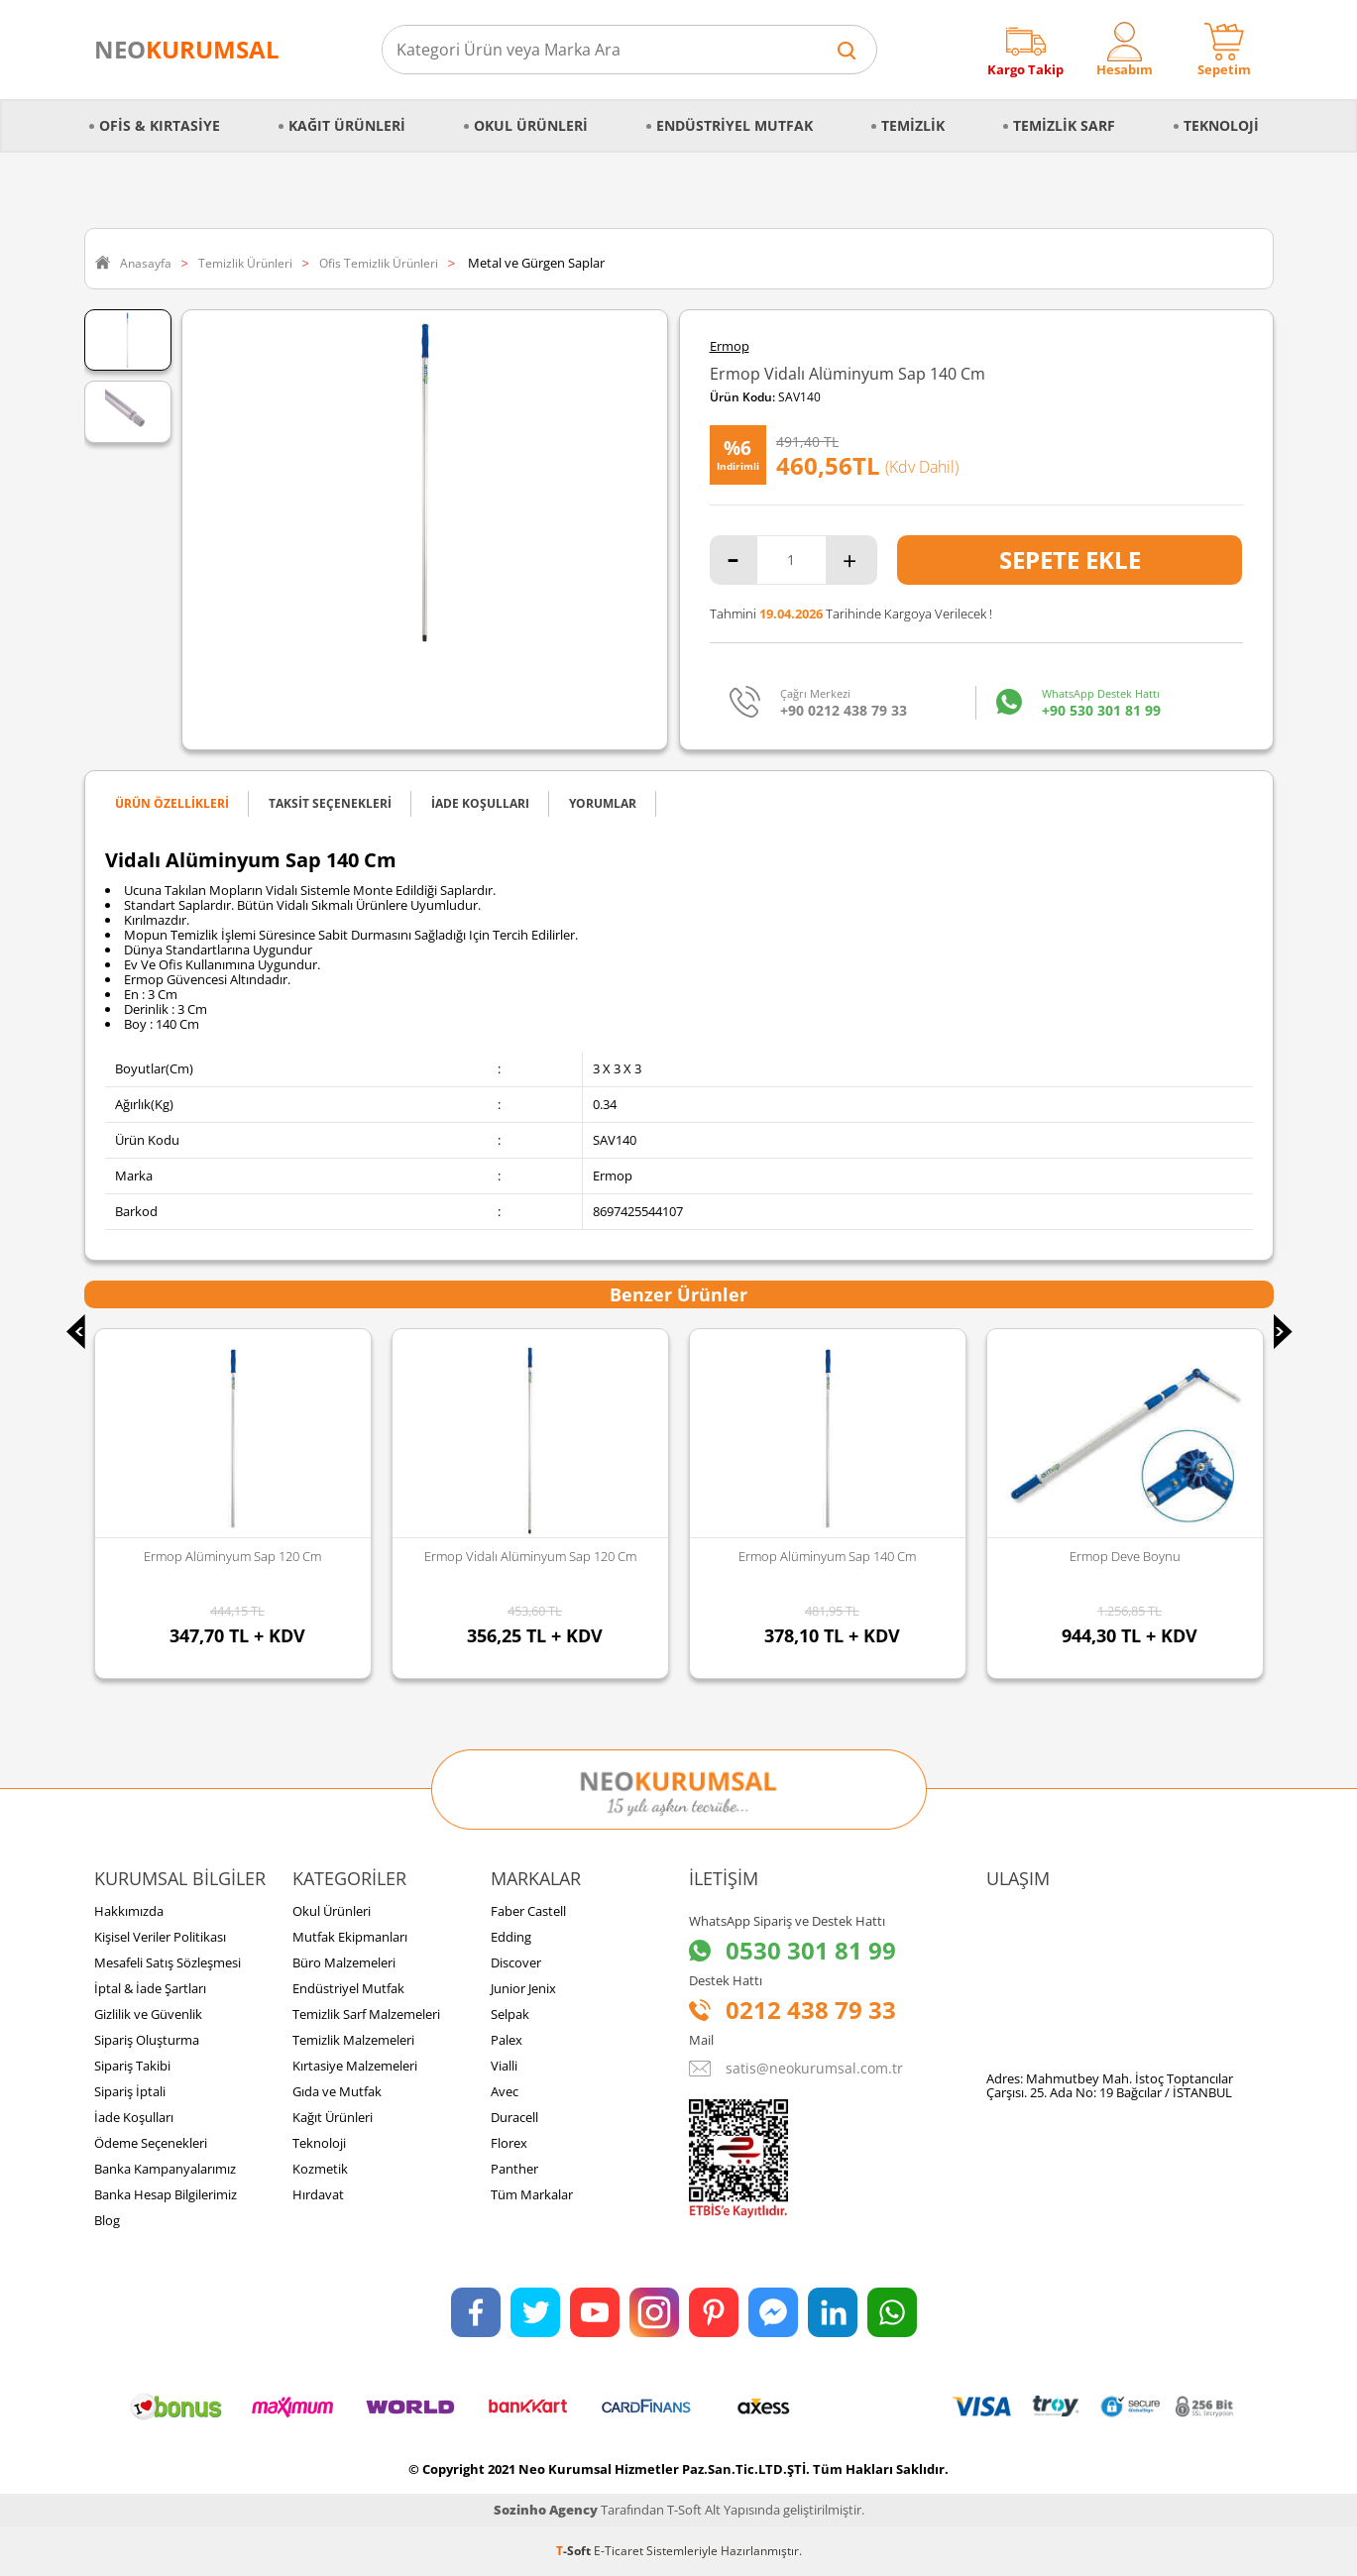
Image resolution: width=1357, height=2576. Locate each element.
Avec (504, 2091)
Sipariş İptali (130, 2091)
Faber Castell (528, 1911)
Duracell (514, 2117)
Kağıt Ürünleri (346, 125)
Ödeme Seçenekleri (150, 2143)
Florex (509, 2143)
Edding (511, 1937)
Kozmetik (320, 2169)
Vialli (504, 2065)
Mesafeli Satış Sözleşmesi (167, 1962)
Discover (516, 1962)
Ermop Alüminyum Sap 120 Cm (232, 1556)
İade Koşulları (133, 2117)
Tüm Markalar (532, 2194)
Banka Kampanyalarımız (165, 2169)
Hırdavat (318, 2194)
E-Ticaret (618, 2550)
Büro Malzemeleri (344, 1962)
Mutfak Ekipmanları (349, 1937)
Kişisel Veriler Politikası (160, 1937)
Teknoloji (1221, 125)
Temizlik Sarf (1064, 125)
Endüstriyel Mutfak (734, 125)
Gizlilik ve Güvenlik (148, 2014)
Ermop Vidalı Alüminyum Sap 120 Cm (530, 1556)
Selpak (510, 2014)
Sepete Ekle (1070, 559)
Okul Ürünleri (531, 125)
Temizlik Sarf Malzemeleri (366, 2014)
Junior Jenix (523, 1988)
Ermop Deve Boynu (1125, 1556)
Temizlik (913, 125)
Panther (514, 2169)
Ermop (729, 346)
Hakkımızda (129, 1911)
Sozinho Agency (546, 2510)
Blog (107, 2220)
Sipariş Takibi (132, 2065)
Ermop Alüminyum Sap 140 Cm (827, 1556)
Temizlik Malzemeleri (353, 2040)
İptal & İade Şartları (150, 1988)
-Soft (575, 2550)
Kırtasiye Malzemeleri (354, 2065)
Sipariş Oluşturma (146, 2040)
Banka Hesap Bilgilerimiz (165, 2194)
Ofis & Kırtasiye (159, 125)
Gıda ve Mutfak (337, 2091)
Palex (506, 2040)
